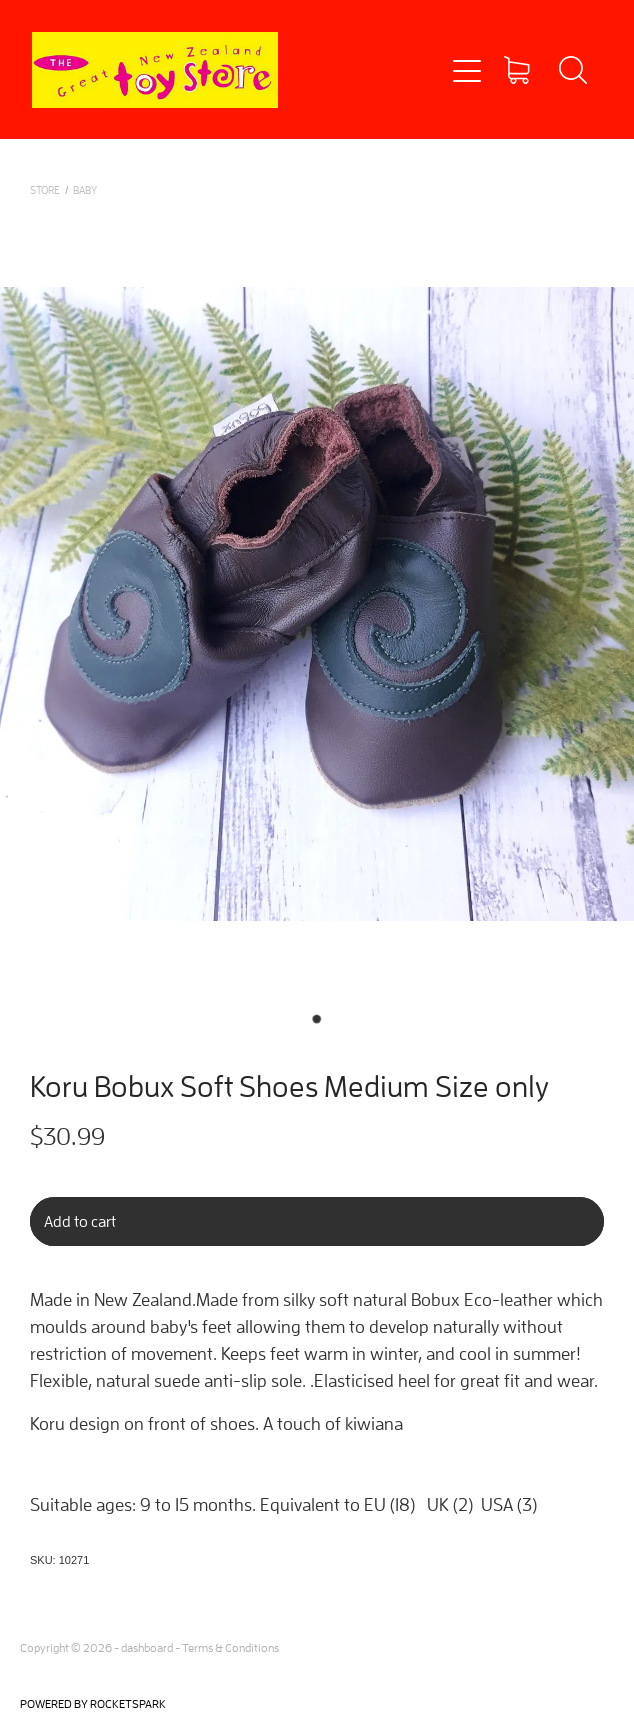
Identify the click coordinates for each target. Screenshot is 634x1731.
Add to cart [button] (80, 1221)
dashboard (147, 1647)
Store (45, 189)
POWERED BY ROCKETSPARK (93, 1703)
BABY (85, 189)
